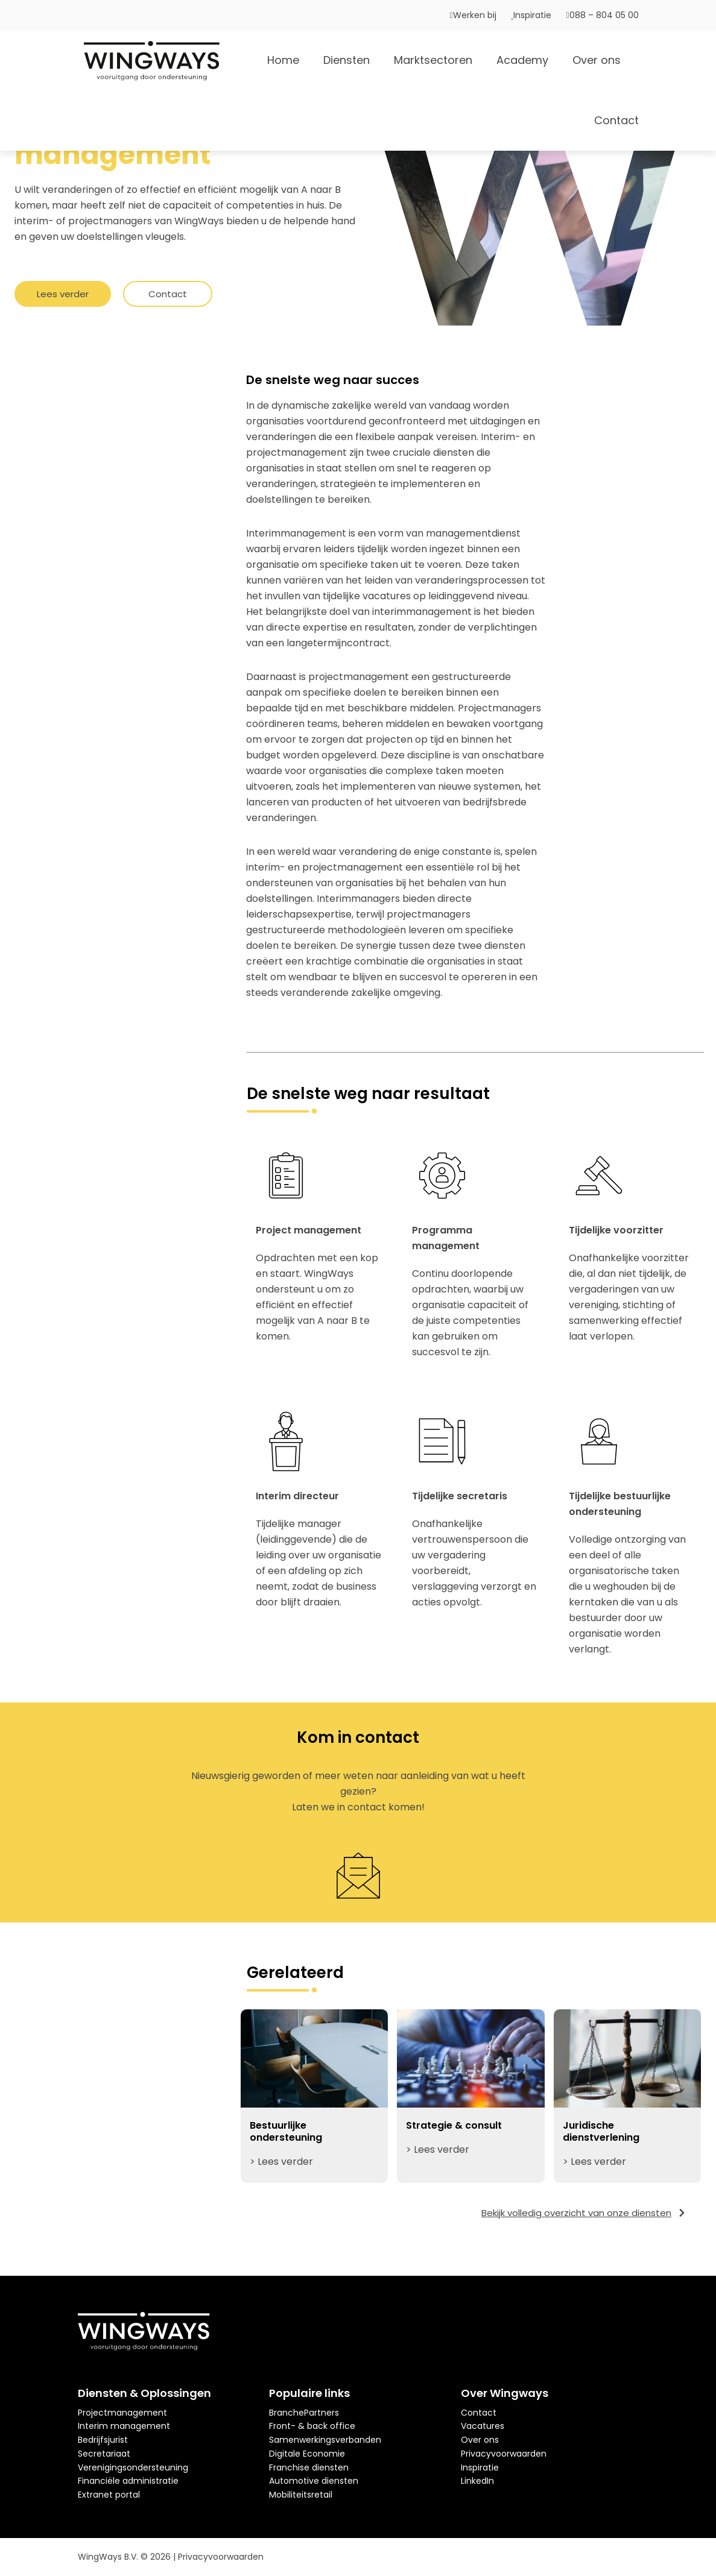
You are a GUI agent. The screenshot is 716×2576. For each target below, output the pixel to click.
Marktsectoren (433, 60)
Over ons (596, 60)
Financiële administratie (128, 2481)
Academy (522, 60)
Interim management (124, 2426)
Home (283, 60)
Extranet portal (109, 2495)
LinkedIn (477, 2481)
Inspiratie (531, 15)
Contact (616, 120)
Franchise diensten (309, 2467)
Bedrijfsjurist (103, 2440)
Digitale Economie (307, 2454)
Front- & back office (312, 2426)
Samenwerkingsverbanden (325, 2440)
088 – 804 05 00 (602, 15)
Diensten (346, 60)
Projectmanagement (122, 2413)
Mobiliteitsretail (300, 2495)
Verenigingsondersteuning (133, 2467)
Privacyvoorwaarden (504, 2454)
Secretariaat (104, 2454)
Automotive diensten (313, 2481)
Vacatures (482, 2426)
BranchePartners (304, 2413)
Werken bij (473, 15)
